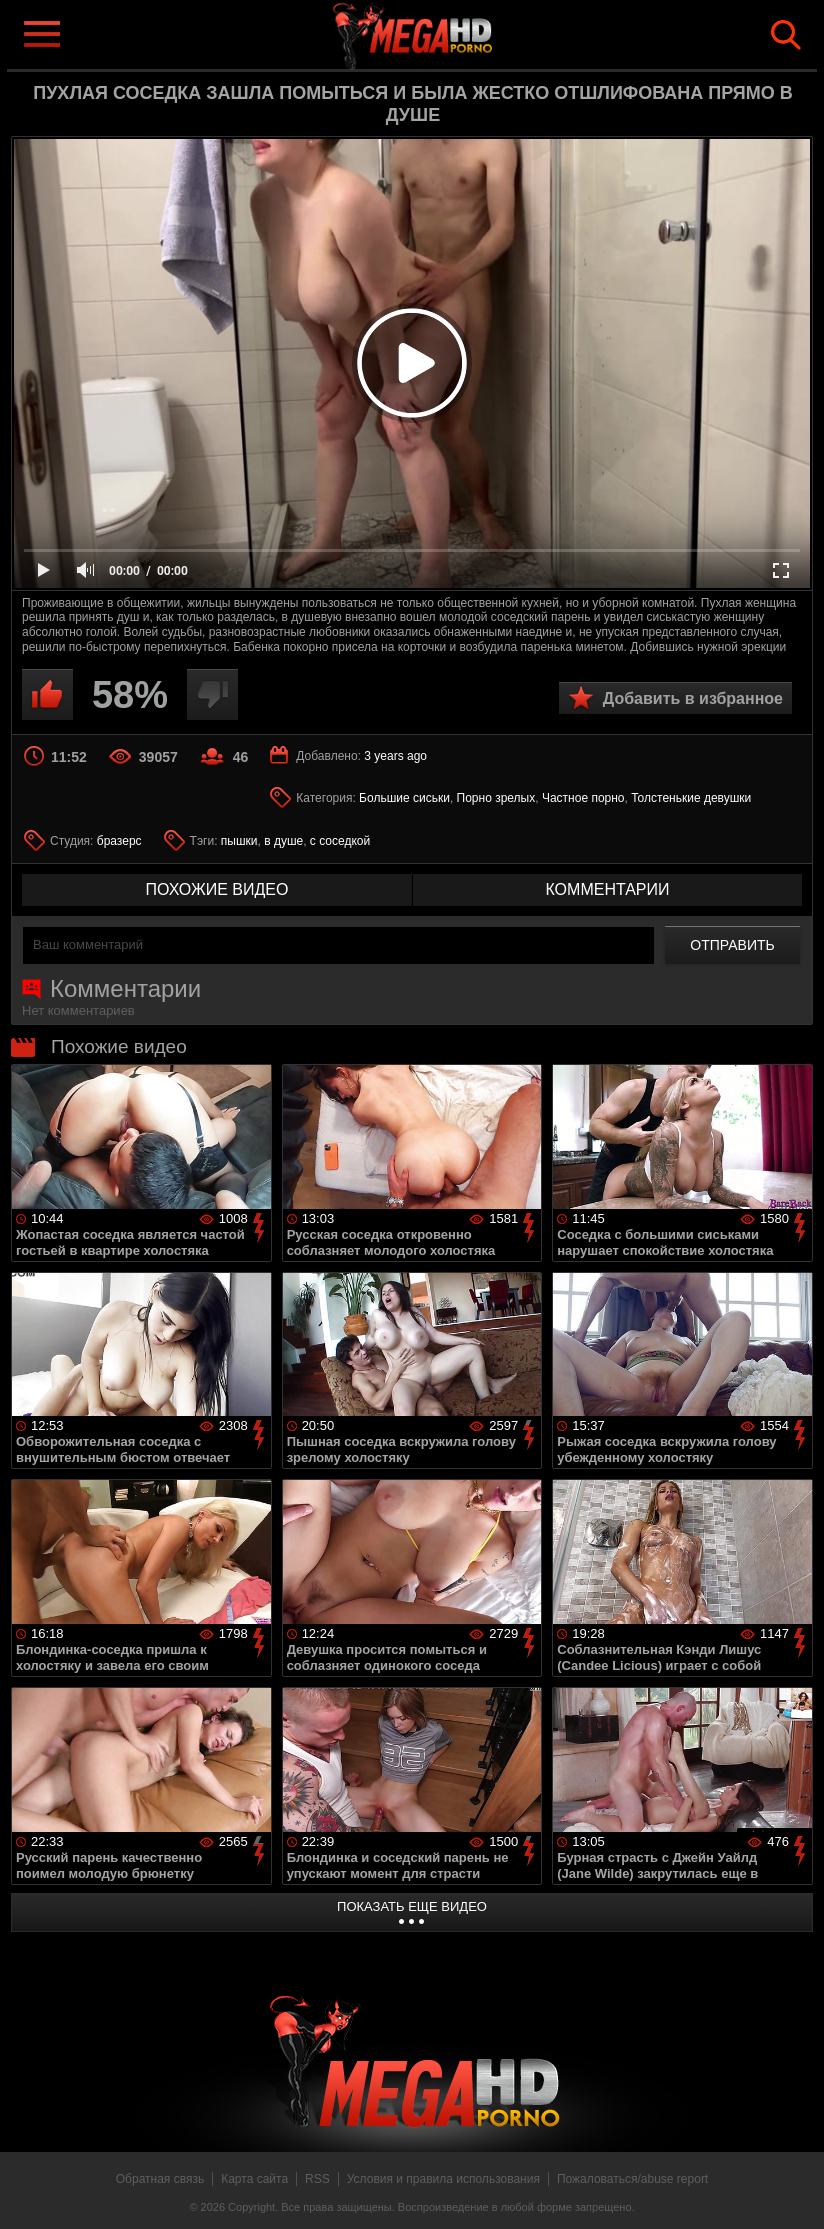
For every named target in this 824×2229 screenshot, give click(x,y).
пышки (239, 841)
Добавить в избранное (693, 698)
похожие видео (217, 889)
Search (786, 35)
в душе (283, 841)
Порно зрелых (496, 798)
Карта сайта (254, 2179)
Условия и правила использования (443, 2179)
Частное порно (583, 798)
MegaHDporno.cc (444, 33)
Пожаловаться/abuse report (632, 2179)
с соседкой (340, 841)
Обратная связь (160, 2179)
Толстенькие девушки (691, 798)
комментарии (607, 889)
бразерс (119, 841)
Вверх (794, 2192)
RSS (317, 2179)
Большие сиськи (404, 798)
